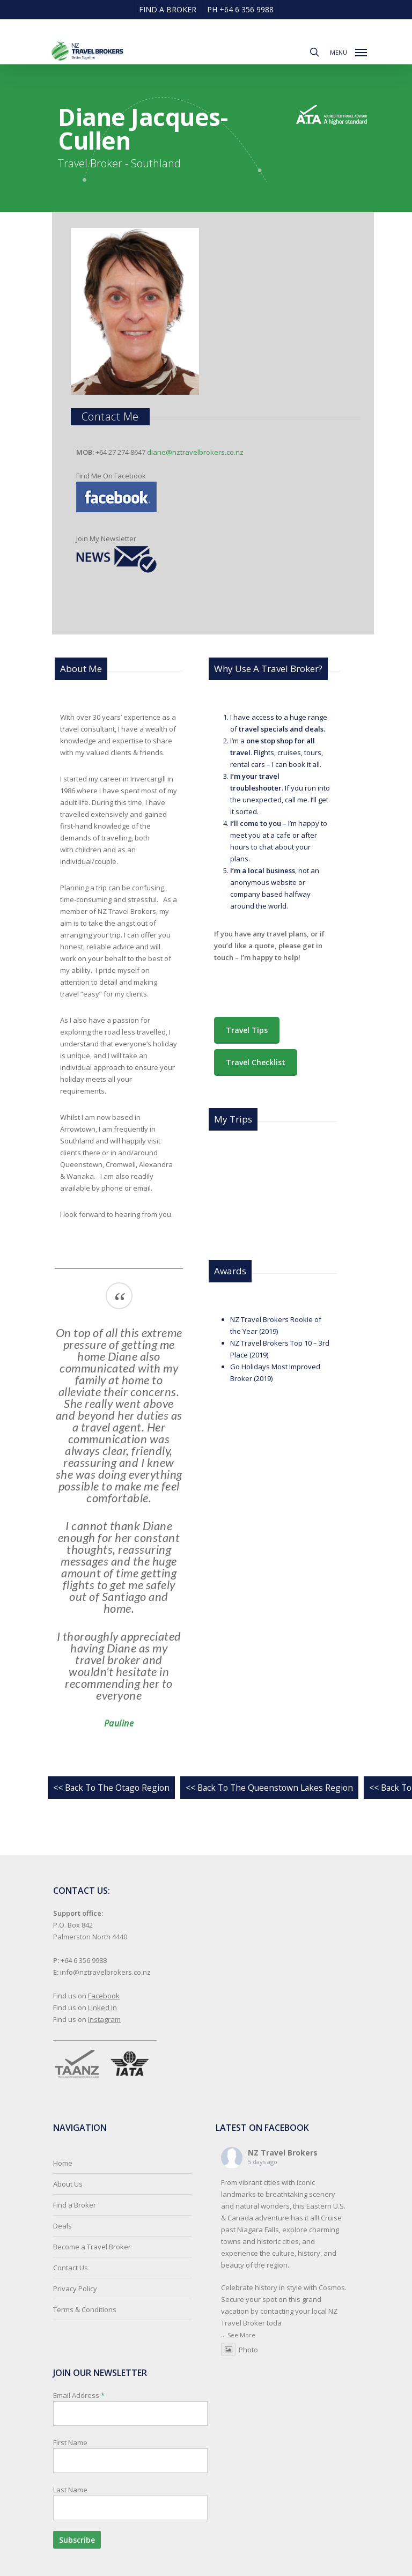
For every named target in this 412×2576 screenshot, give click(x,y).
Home (62, 2163)
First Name (70, 2442)
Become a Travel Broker (92, 2247)
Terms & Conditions (84, 2309)
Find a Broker (74, 2205)
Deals (62, 2226)
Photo (239, 2349)
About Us (68, 2184)
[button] (348, 51)
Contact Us (70, 2267)
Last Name (70, 2489)
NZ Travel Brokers (283, 2152)
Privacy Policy (75, 2288)
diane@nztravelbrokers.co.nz (195, 452)
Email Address (130, 2469)
